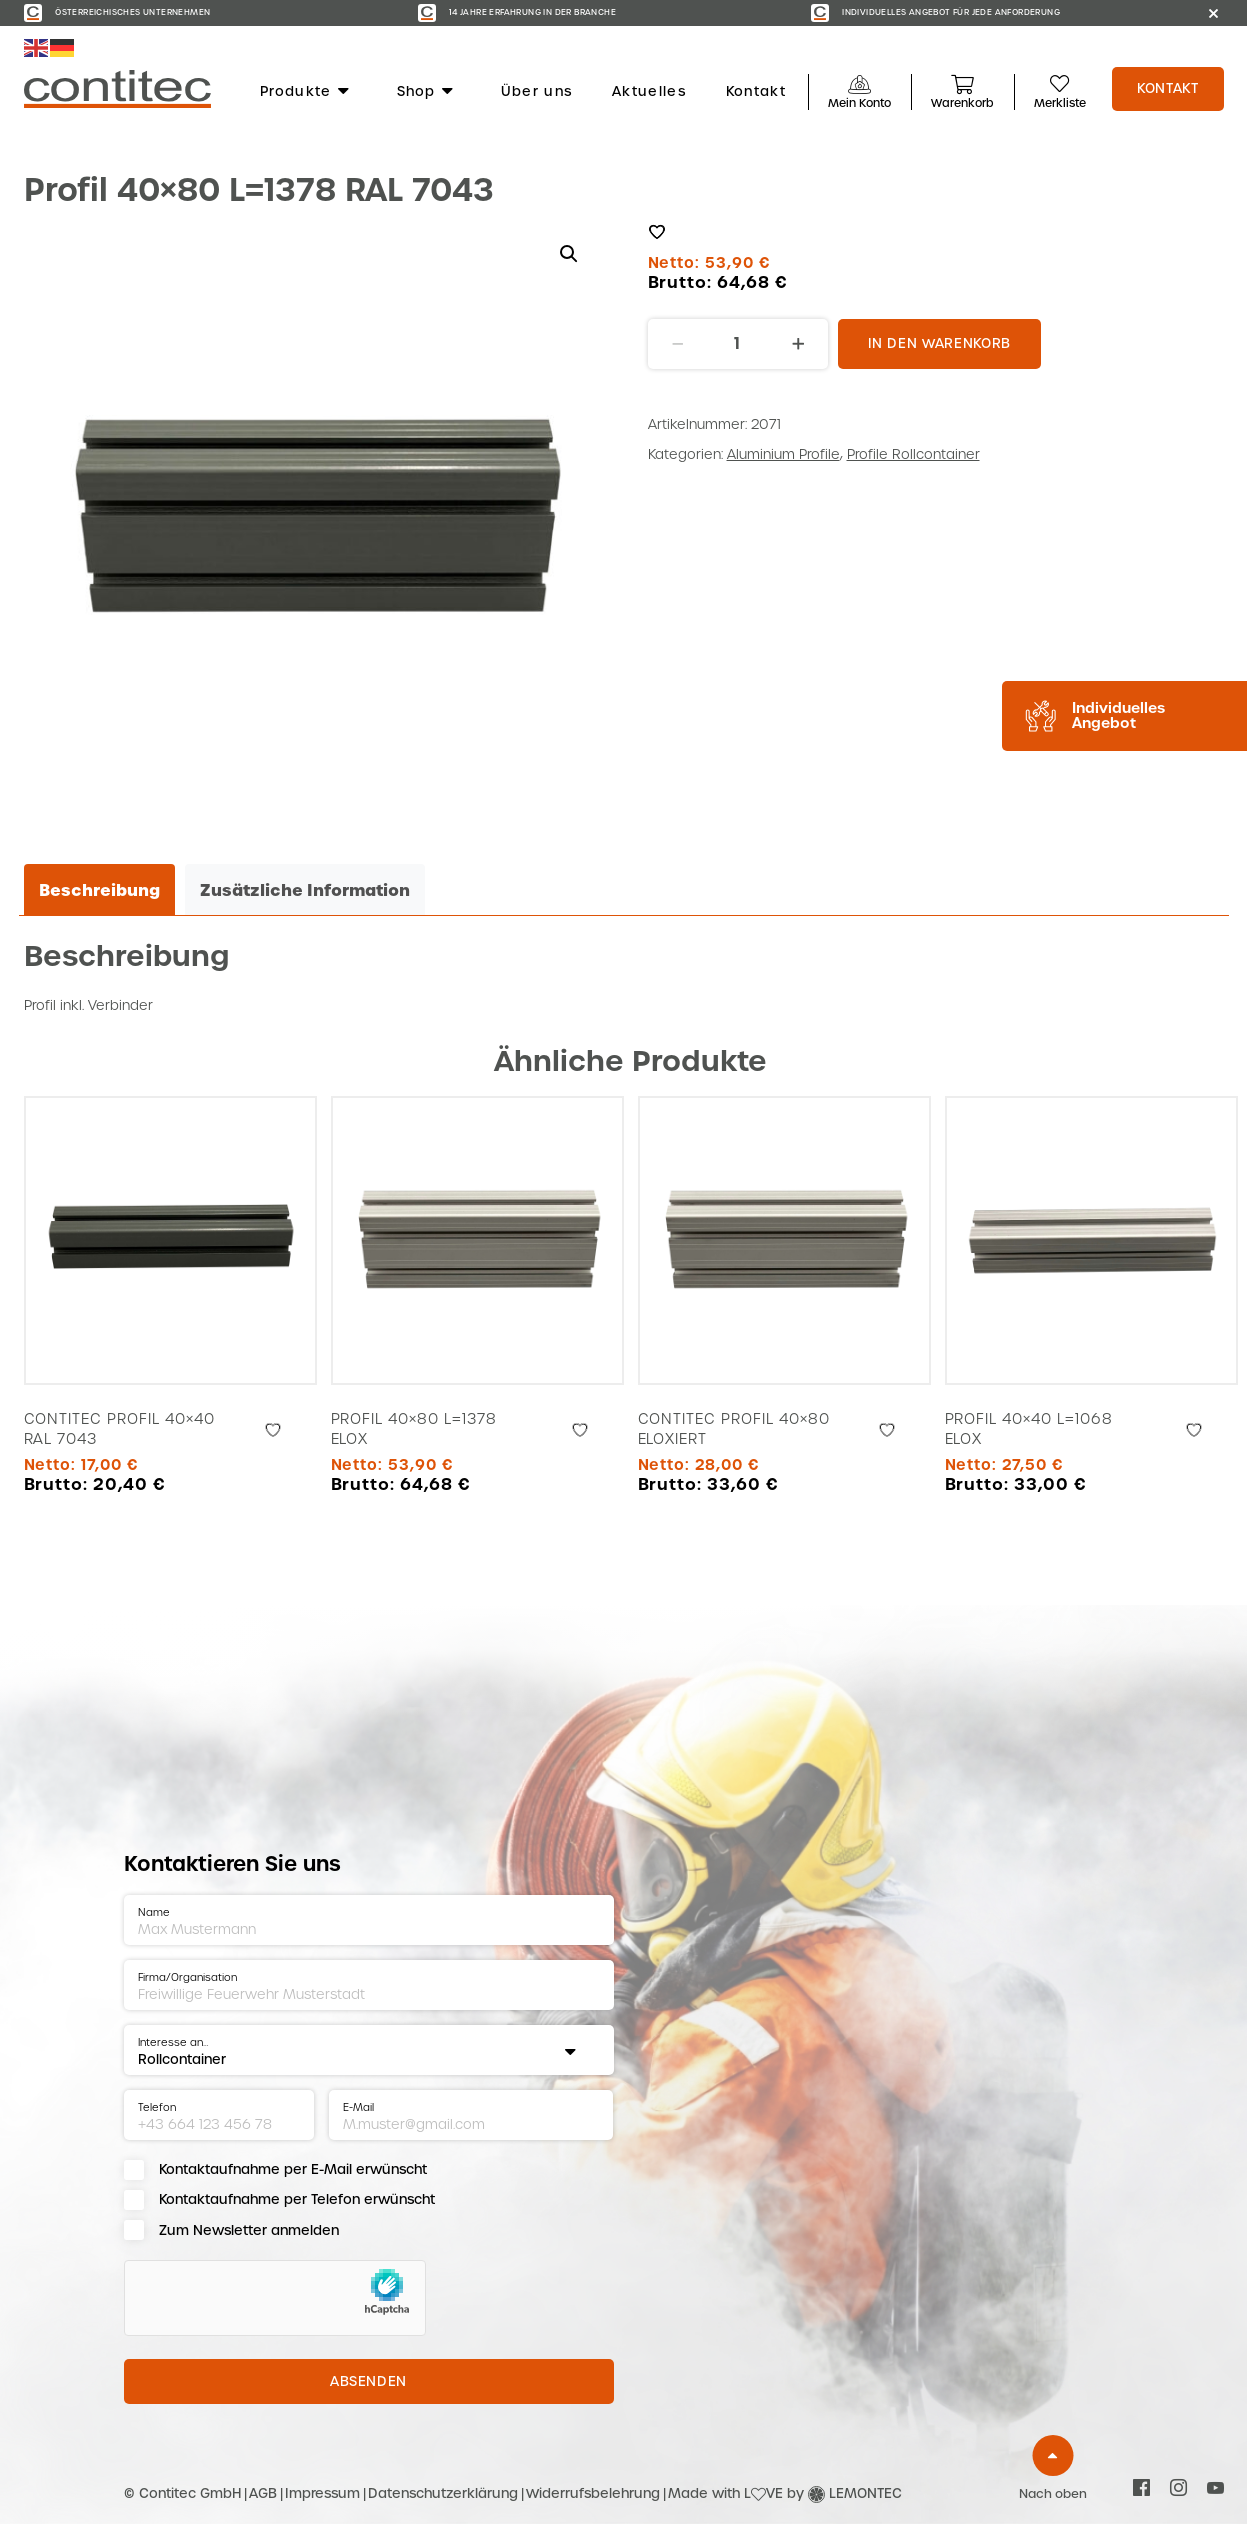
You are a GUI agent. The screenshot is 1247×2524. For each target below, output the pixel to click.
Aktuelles (649, 92)
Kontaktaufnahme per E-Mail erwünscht (293, 2169)
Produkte (305, 92)
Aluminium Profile (783, 454)
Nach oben (1053, 2494)
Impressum (322, 2493)
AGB (263, 2493)
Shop (426, 92)
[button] (569, 254)
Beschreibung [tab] (99, 890)
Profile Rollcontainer (913, 454)
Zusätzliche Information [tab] (305, 890)
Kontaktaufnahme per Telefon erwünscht (297, 2199)
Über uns (536, 92)
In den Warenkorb (939, 343)
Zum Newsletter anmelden (249, 2230)
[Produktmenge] (738, 344)
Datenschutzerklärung (443, 2493)
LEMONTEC (865, 2493)
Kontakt (756, 92)
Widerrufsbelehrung (593, 2493)
